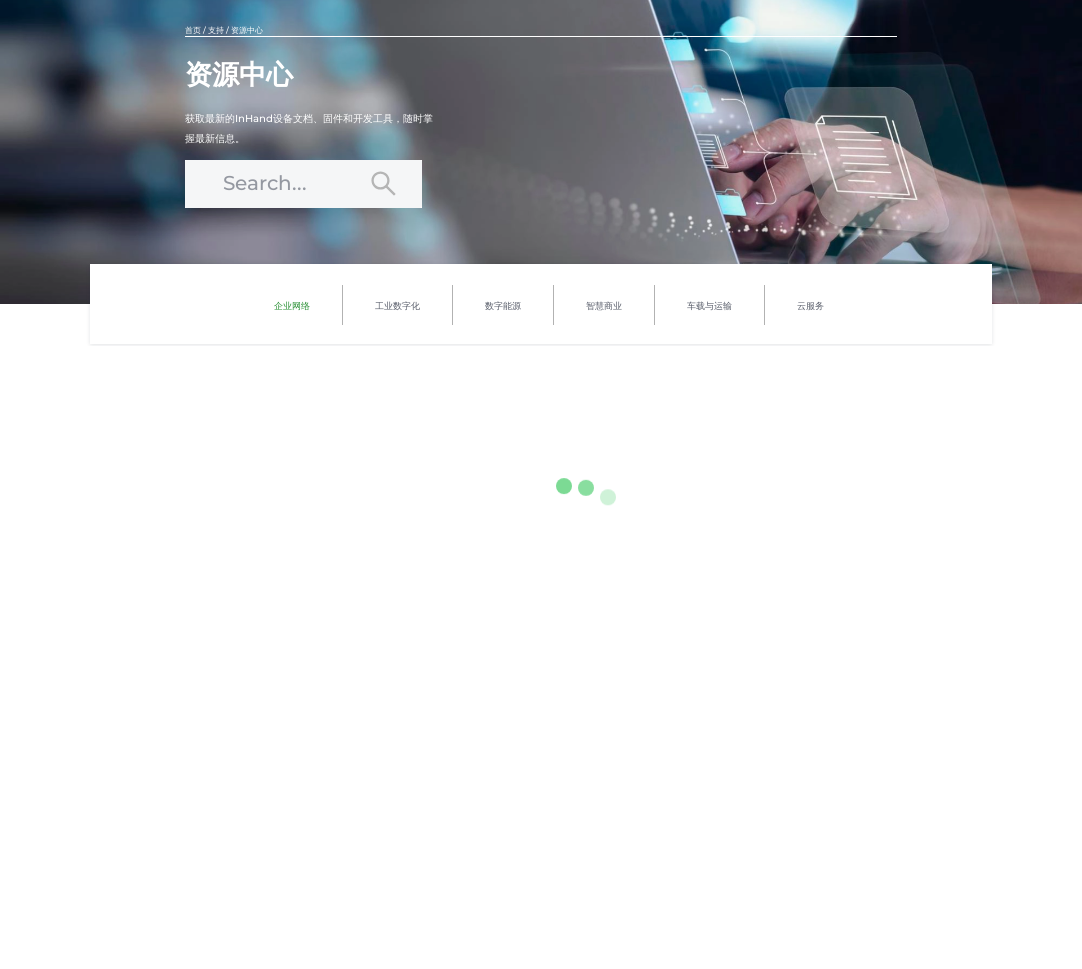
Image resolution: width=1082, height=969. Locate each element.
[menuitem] (292, 305)
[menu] (549, 304)
